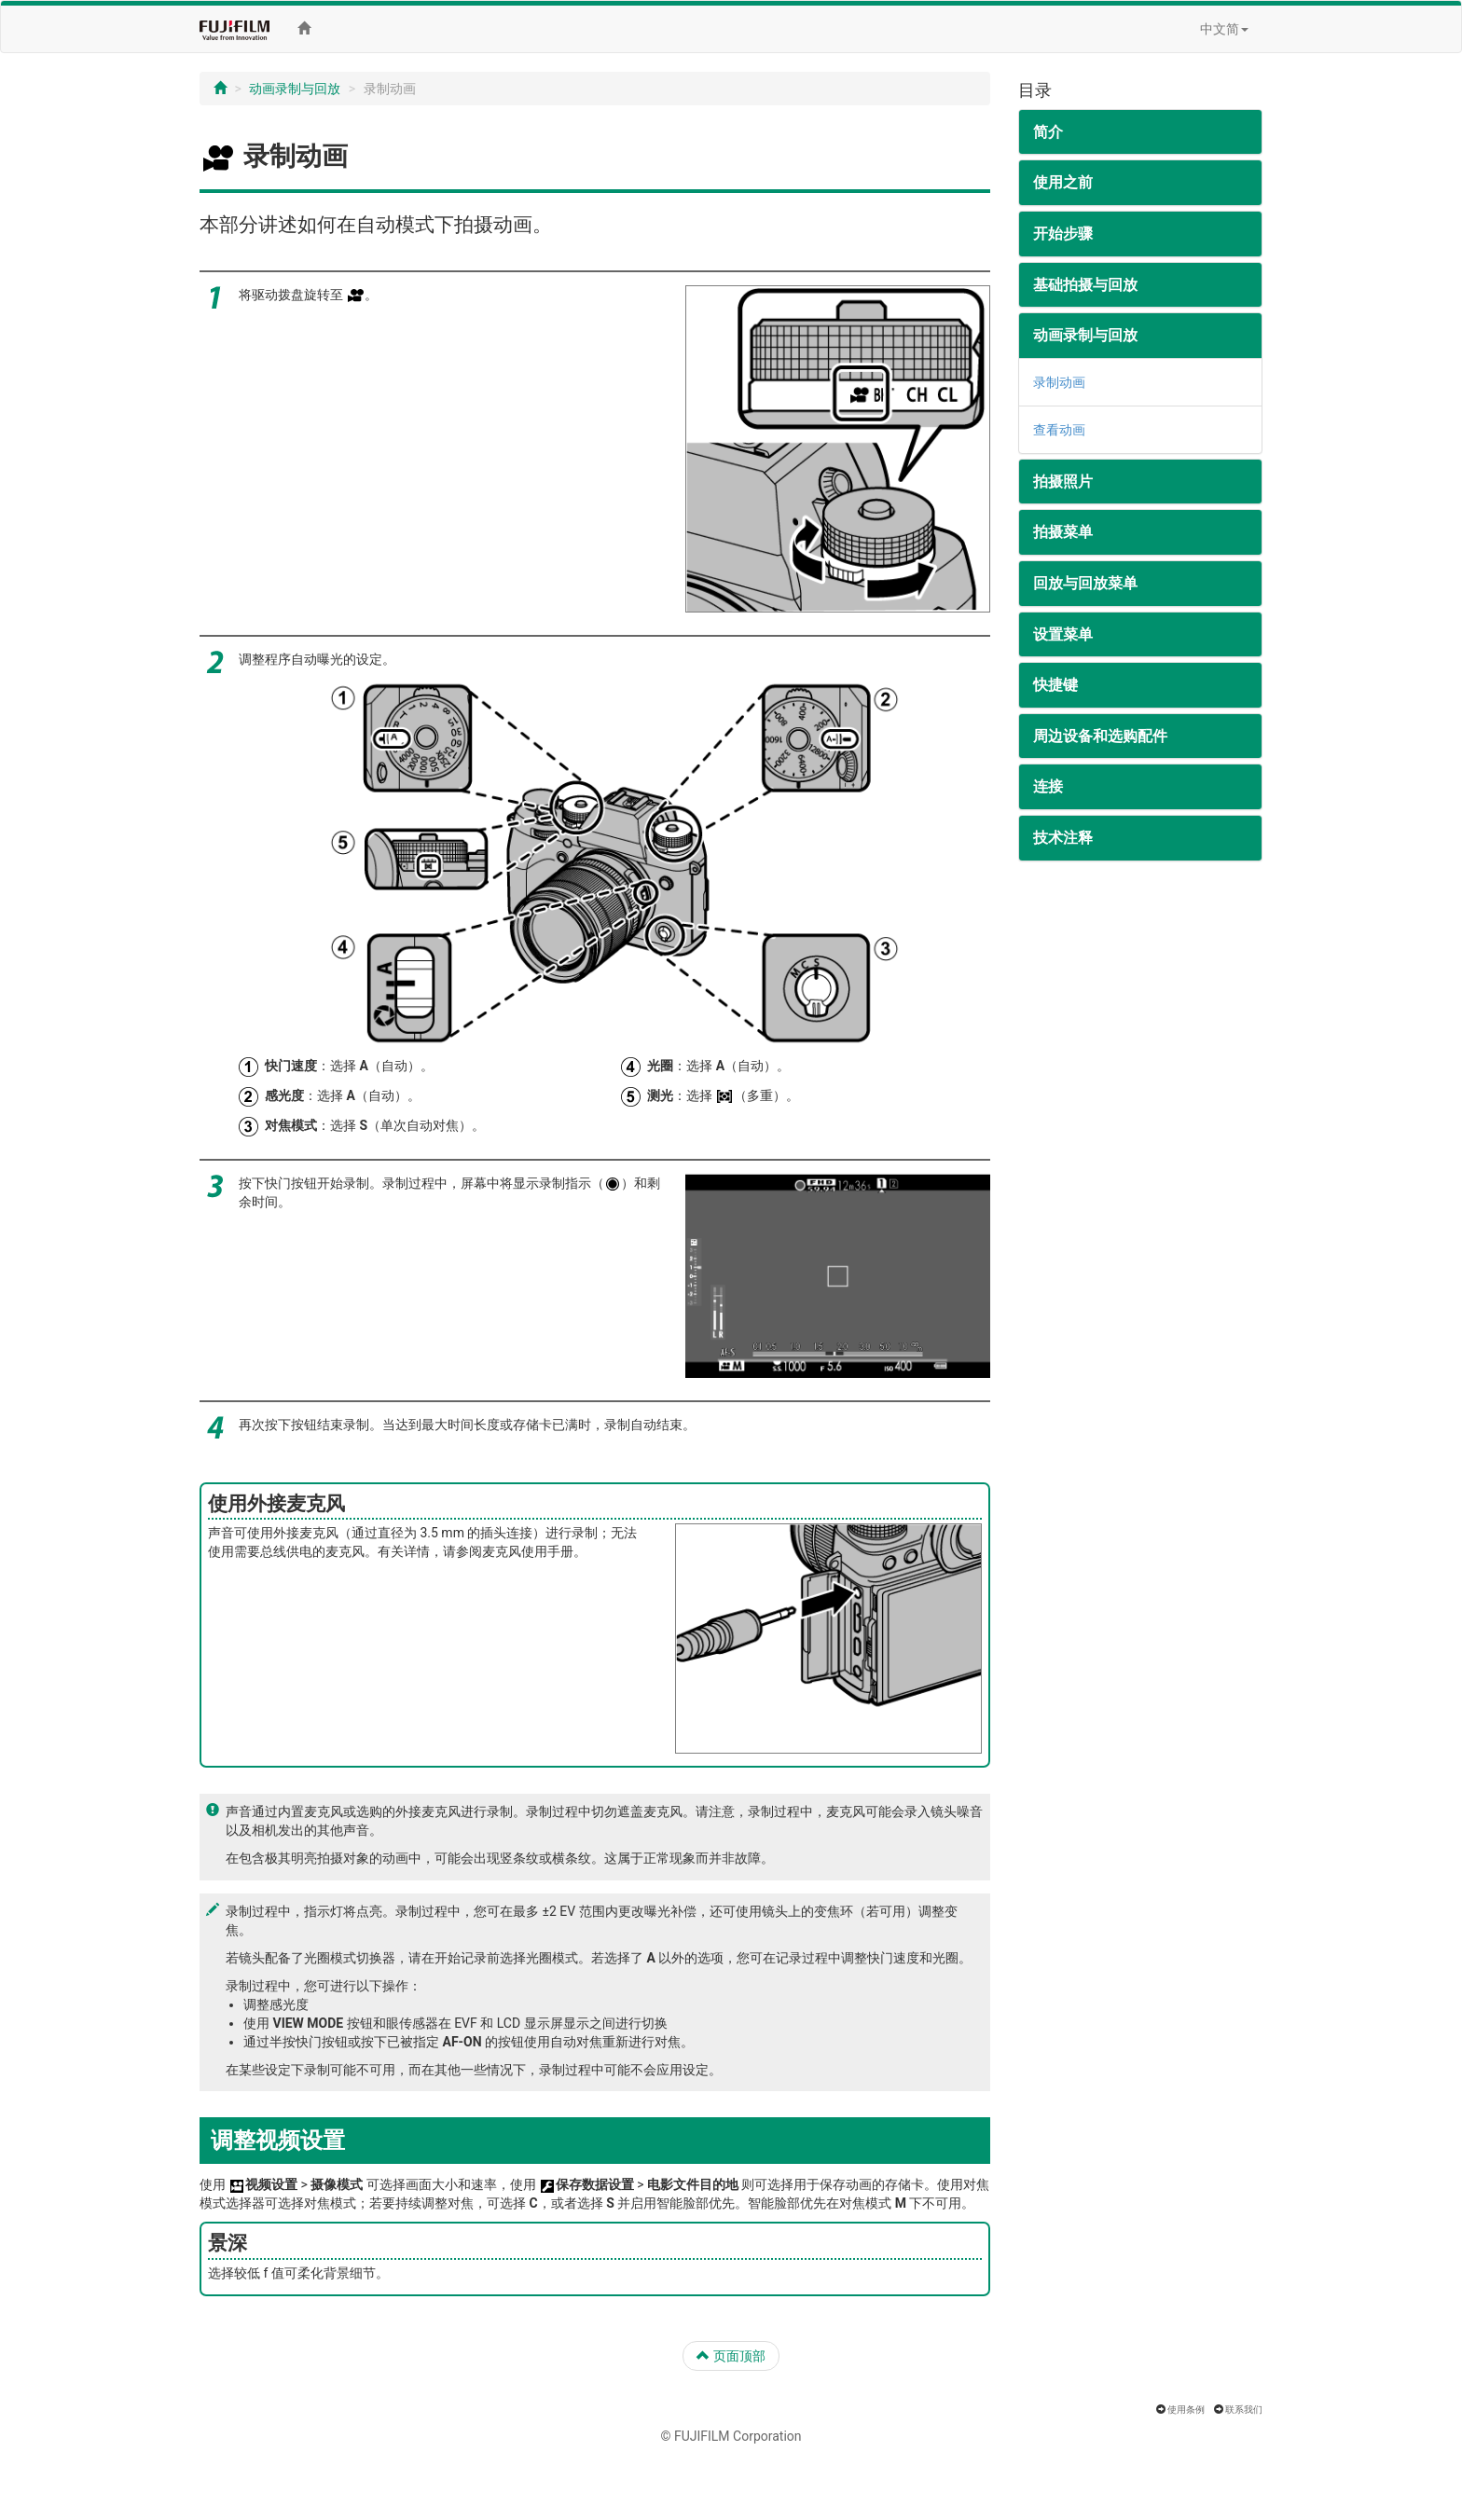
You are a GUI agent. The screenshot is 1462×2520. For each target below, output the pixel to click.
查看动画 (1059, 429)
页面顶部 (731, 2355)
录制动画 (1059, 382)
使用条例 (1186, 2409)
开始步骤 (1063, 233)
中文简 (1224, 28)
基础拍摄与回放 (1085, 285)
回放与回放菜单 (1085, 583)
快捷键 (1055, 685)
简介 (1048, 132)
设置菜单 (1063, 634)
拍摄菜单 (1063, 532)
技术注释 (1063, 838)
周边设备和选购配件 (1100, 736)
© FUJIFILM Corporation (730, 2436)
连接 (1048, 786)
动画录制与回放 (294, 88)
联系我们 (1243, 2409)
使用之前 (1063, 182)
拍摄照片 (1063, 481)
